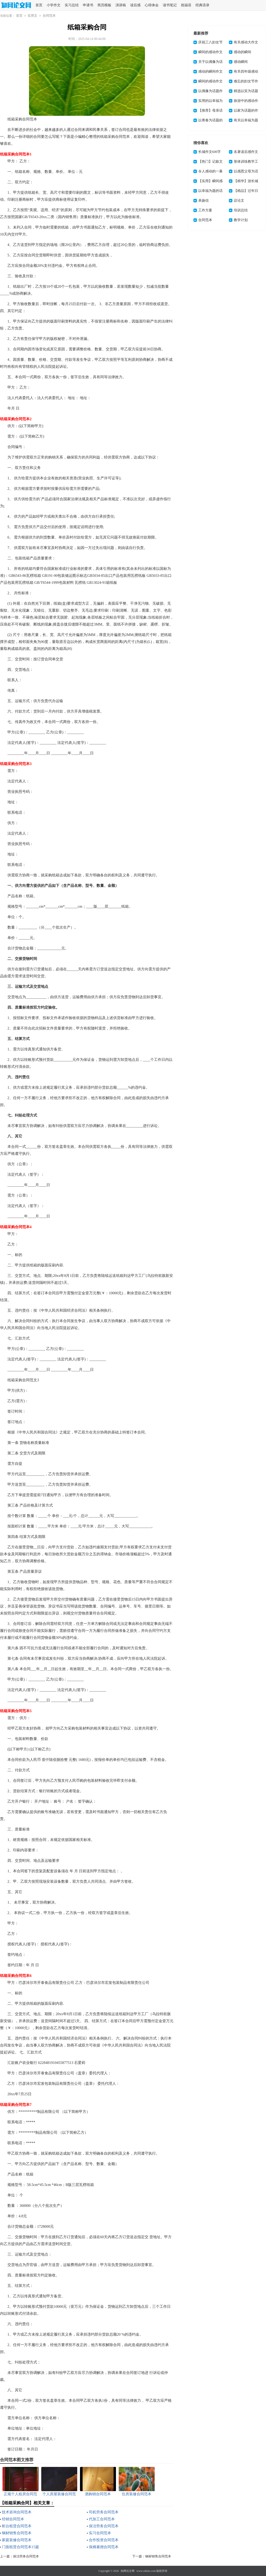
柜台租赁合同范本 (17, 2526)
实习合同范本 (100, 2533)
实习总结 (72, 5)
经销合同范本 (13, 2519)
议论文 (239, 200)
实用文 (32, 15)
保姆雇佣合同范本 (104, 2547)
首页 (38, 5)
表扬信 (203, 200)
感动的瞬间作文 (210, 71)
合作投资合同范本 (104, 2540)
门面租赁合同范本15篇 (20, 2547)
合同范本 (49, 15)
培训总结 (241, 210)
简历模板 (104, 5)
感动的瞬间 (242, 52)
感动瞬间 (241, 62)
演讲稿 (120, 5)
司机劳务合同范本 (104, 2512)
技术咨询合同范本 (17, 2512)
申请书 (88, 5)
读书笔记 (170, 5)
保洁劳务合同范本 (104, 2526)
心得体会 (152, 5)
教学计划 (241, 220)
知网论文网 (128, 2571)
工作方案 (205, 210)
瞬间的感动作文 (210, 52)
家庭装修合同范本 (17, 2540)
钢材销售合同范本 (17, 2533)
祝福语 (186, 5)
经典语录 (202, 5)
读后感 (135, 5)
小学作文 (54, 5)
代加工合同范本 (102, 2519)
